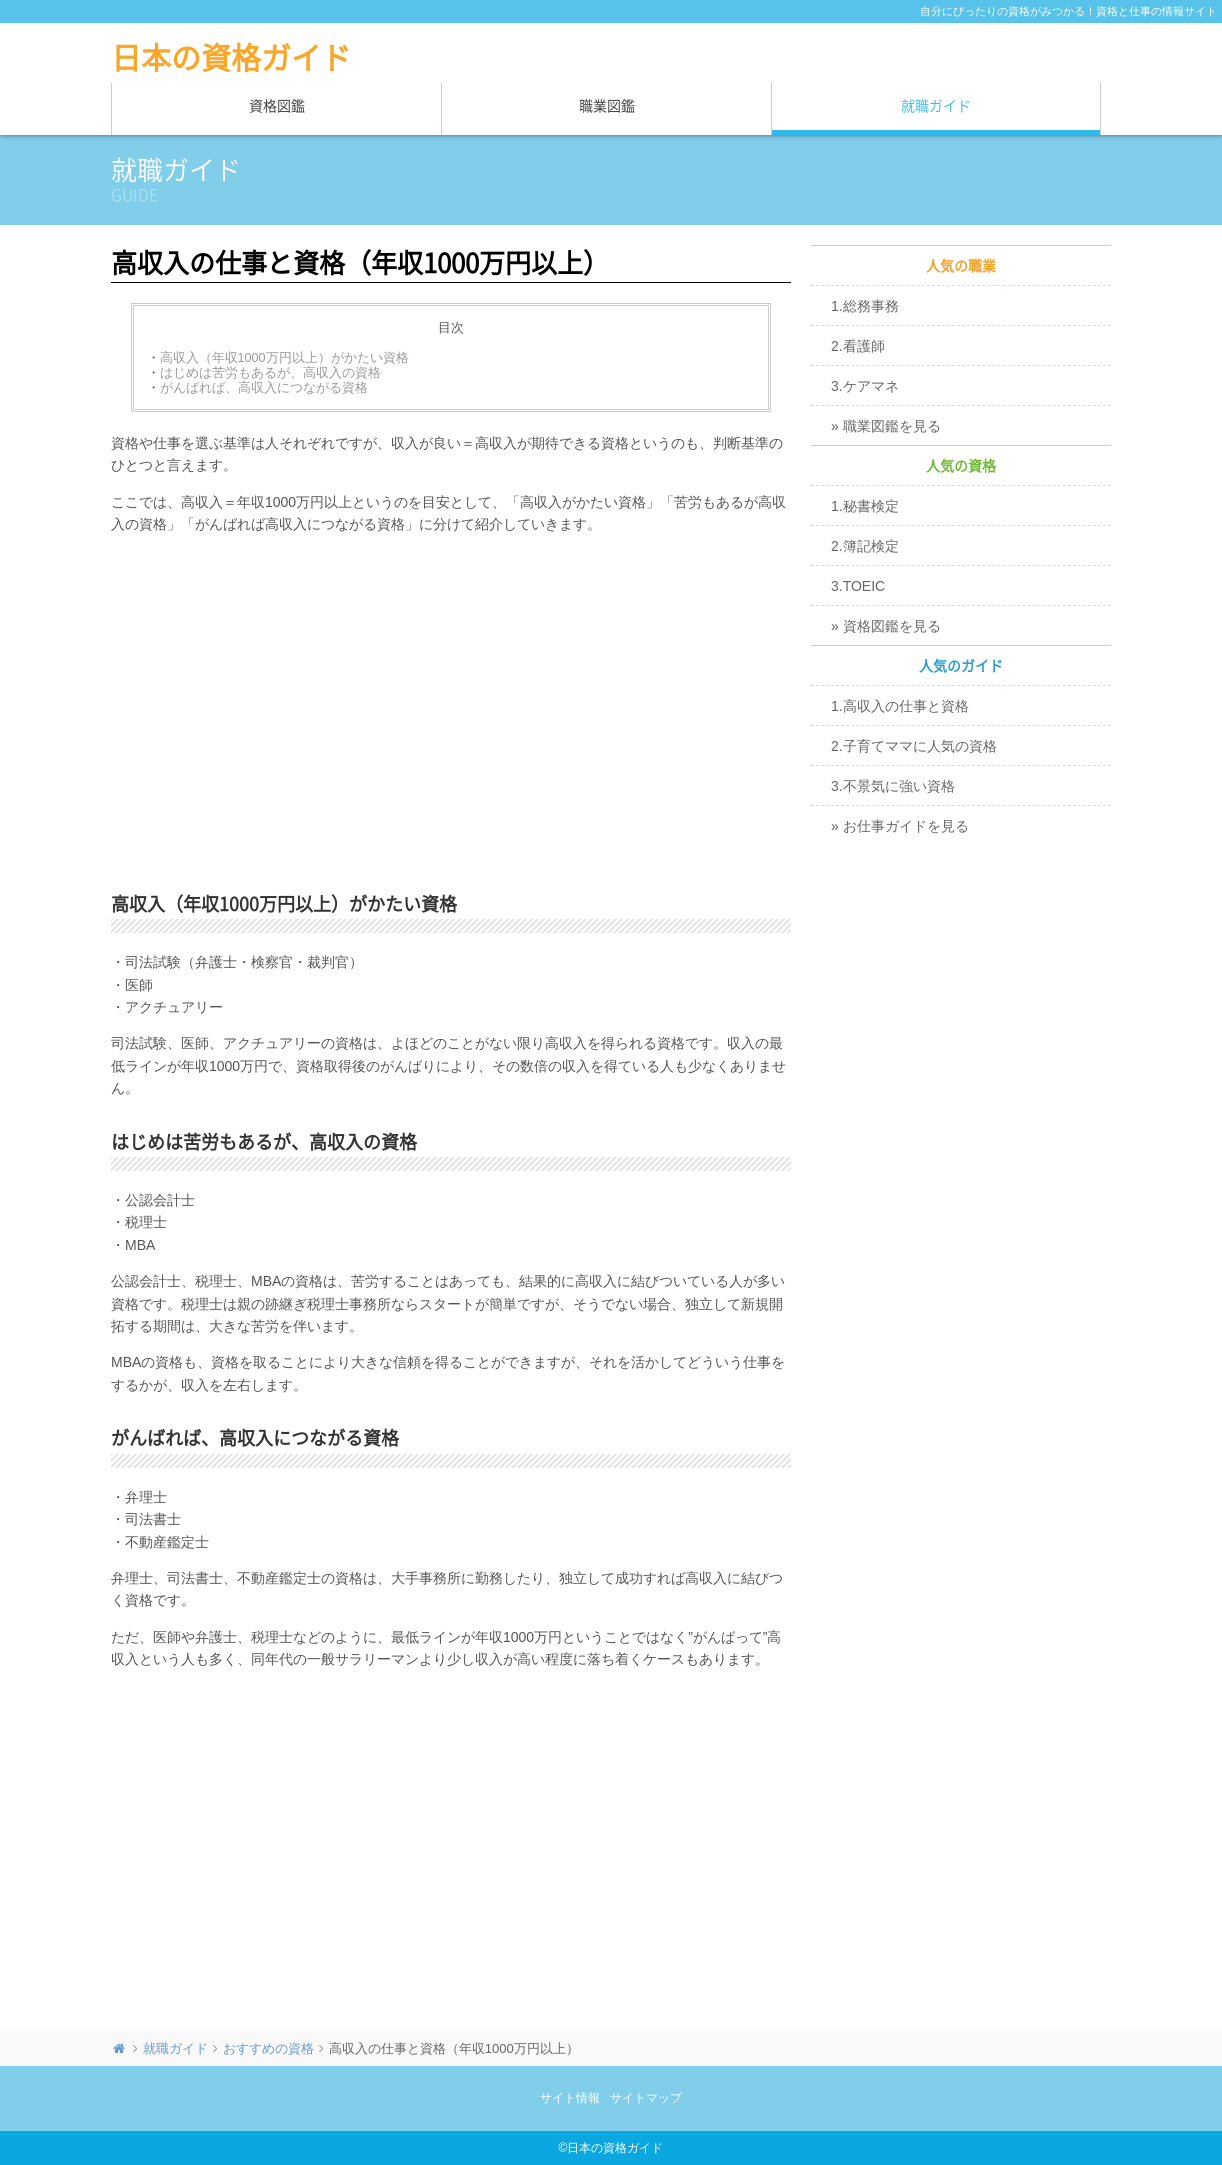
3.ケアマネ (865, 386)
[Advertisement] (451, 706)
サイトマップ (646, 2098)
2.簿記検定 (865, 546)
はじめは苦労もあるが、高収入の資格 (270, 373)
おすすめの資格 (268, 2048)
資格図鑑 (277, 106)
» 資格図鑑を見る (886, 626)
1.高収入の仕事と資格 (900, 706)
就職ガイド (936, 106)
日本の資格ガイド (231, 58)
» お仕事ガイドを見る (900, 826)
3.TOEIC (858, 586)
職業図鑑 (607, 106)
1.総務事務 (865, 306)
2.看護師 (858, 346)
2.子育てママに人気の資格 (914, 746)
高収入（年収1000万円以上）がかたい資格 (284, 358)
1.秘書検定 (865, 506)
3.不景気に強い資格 (893, 786)
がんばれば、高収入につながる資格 (264, 388)
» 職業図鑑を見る (886, 426)
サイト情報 (570, 2098)
